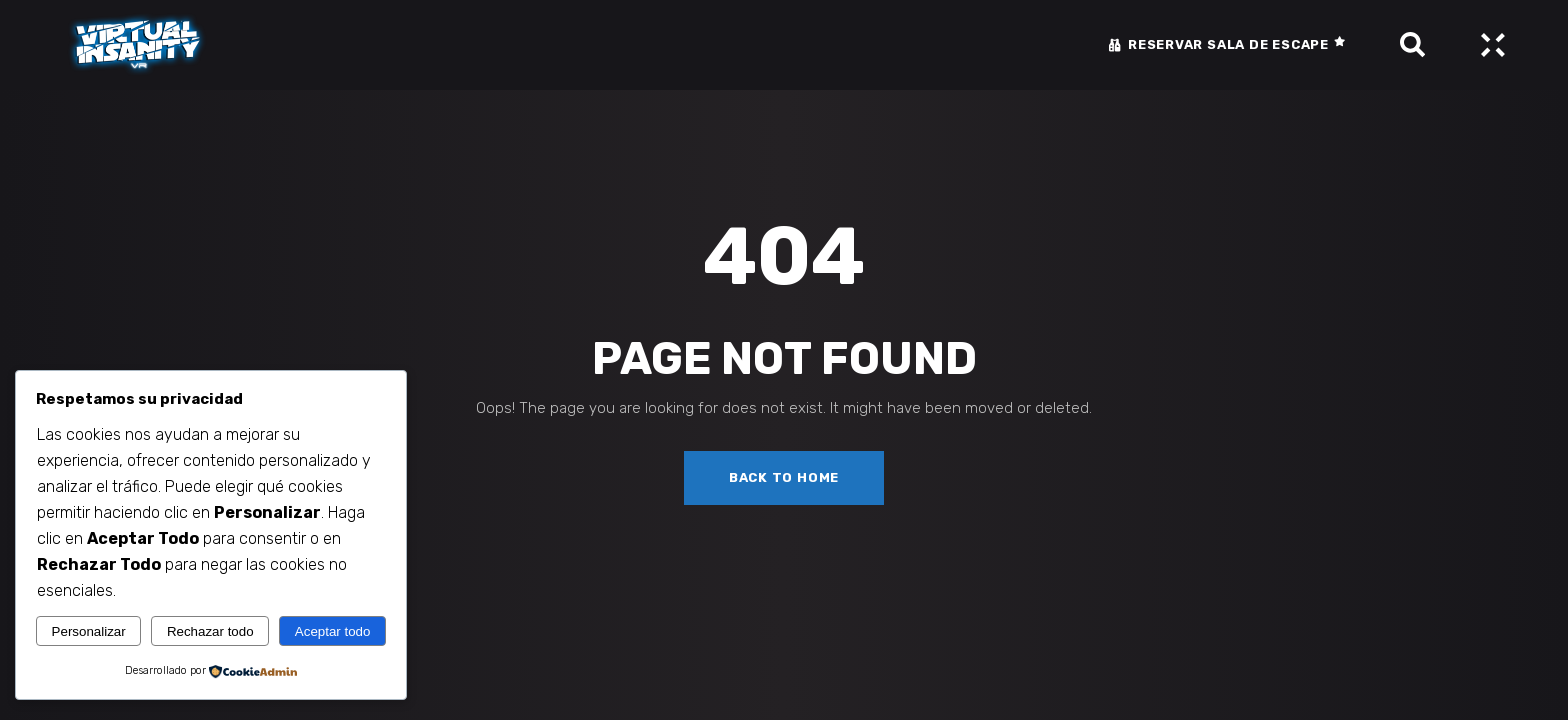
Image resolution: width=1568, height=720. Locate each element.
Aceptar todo (333, 631)
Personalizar (89, 631)
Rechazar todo (210, 631)
